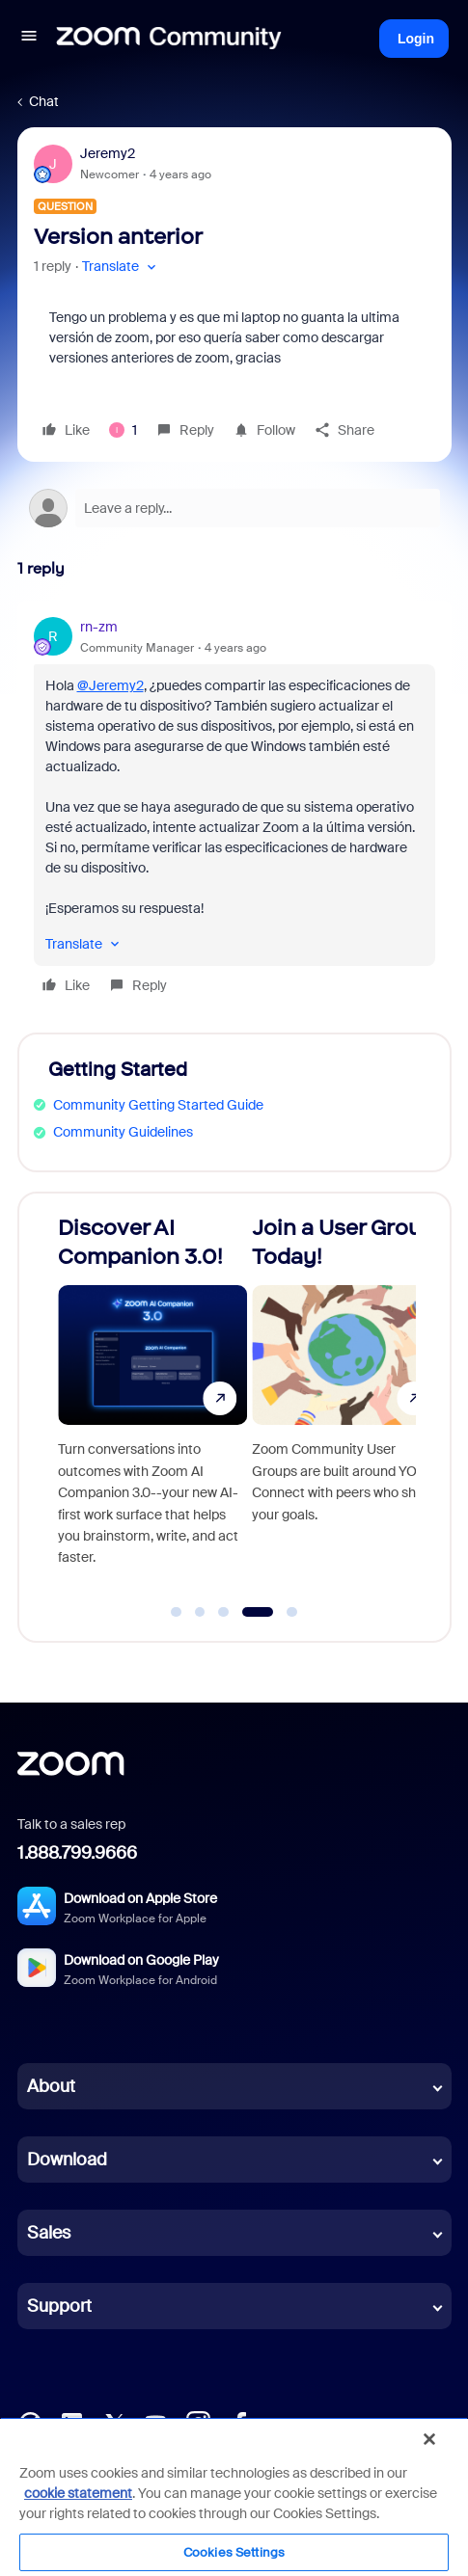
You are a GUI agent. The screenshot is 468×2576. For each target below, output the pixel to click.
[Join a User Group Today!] (345, 1408)
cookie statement (78, 2493)
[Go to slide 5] (288, 1612)
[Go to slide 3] (224, 1612)
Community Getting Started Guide (158, 1105)
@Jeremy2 (110, 685)
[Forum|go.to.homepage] (169, 38)
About (51, 2086)
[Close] (429, 2439)
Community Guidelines (123, 1131)
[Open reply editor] (234, 508)
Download (67, 2159)
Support (59, 2306)
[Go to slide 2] (199, 1612)
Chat (44, 101)
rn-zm (99, 626)
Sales (48, 2232)
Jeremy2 (107, 153)
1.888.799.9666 (77, 1853)
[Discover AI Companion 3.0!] (151, 1408)
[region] (234, 2496)
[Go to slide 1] (176, 1612)
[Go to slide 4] (253, 1612)
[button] (29, 38)
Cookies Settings (234, 2552)
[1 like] (123, 430)
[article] (234, 809)
